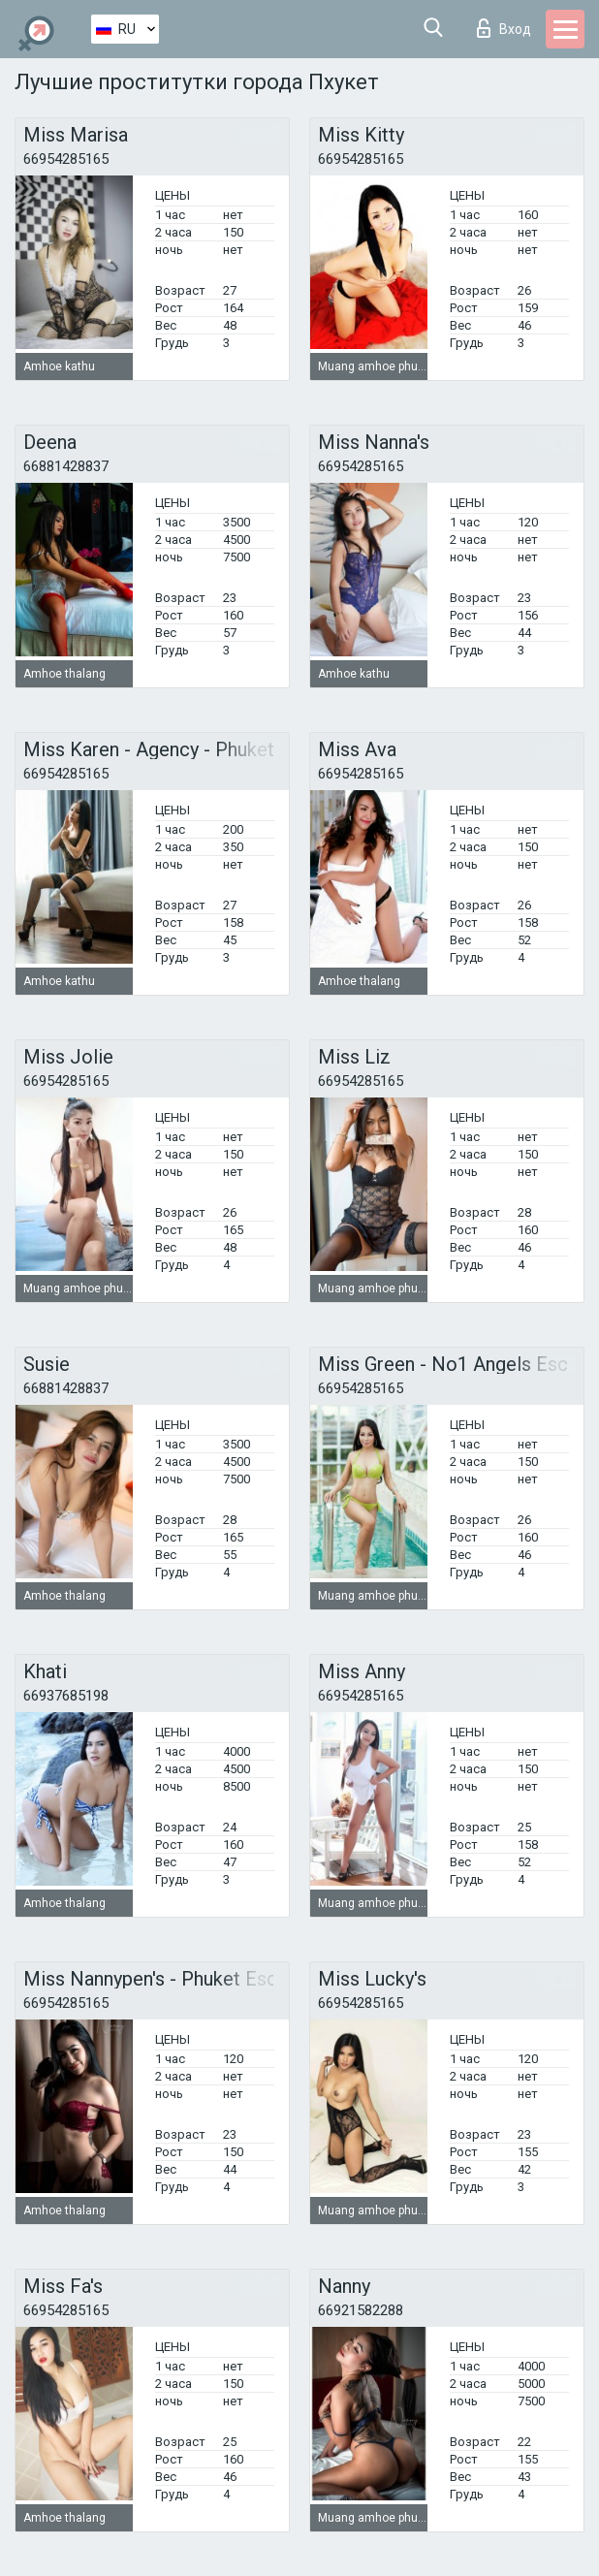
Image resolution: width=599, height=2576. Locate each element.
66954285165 (66, 159)
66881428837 (66, 466)
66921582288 (360, 2310)
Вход (504, 28)
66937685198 (66, 1695)
